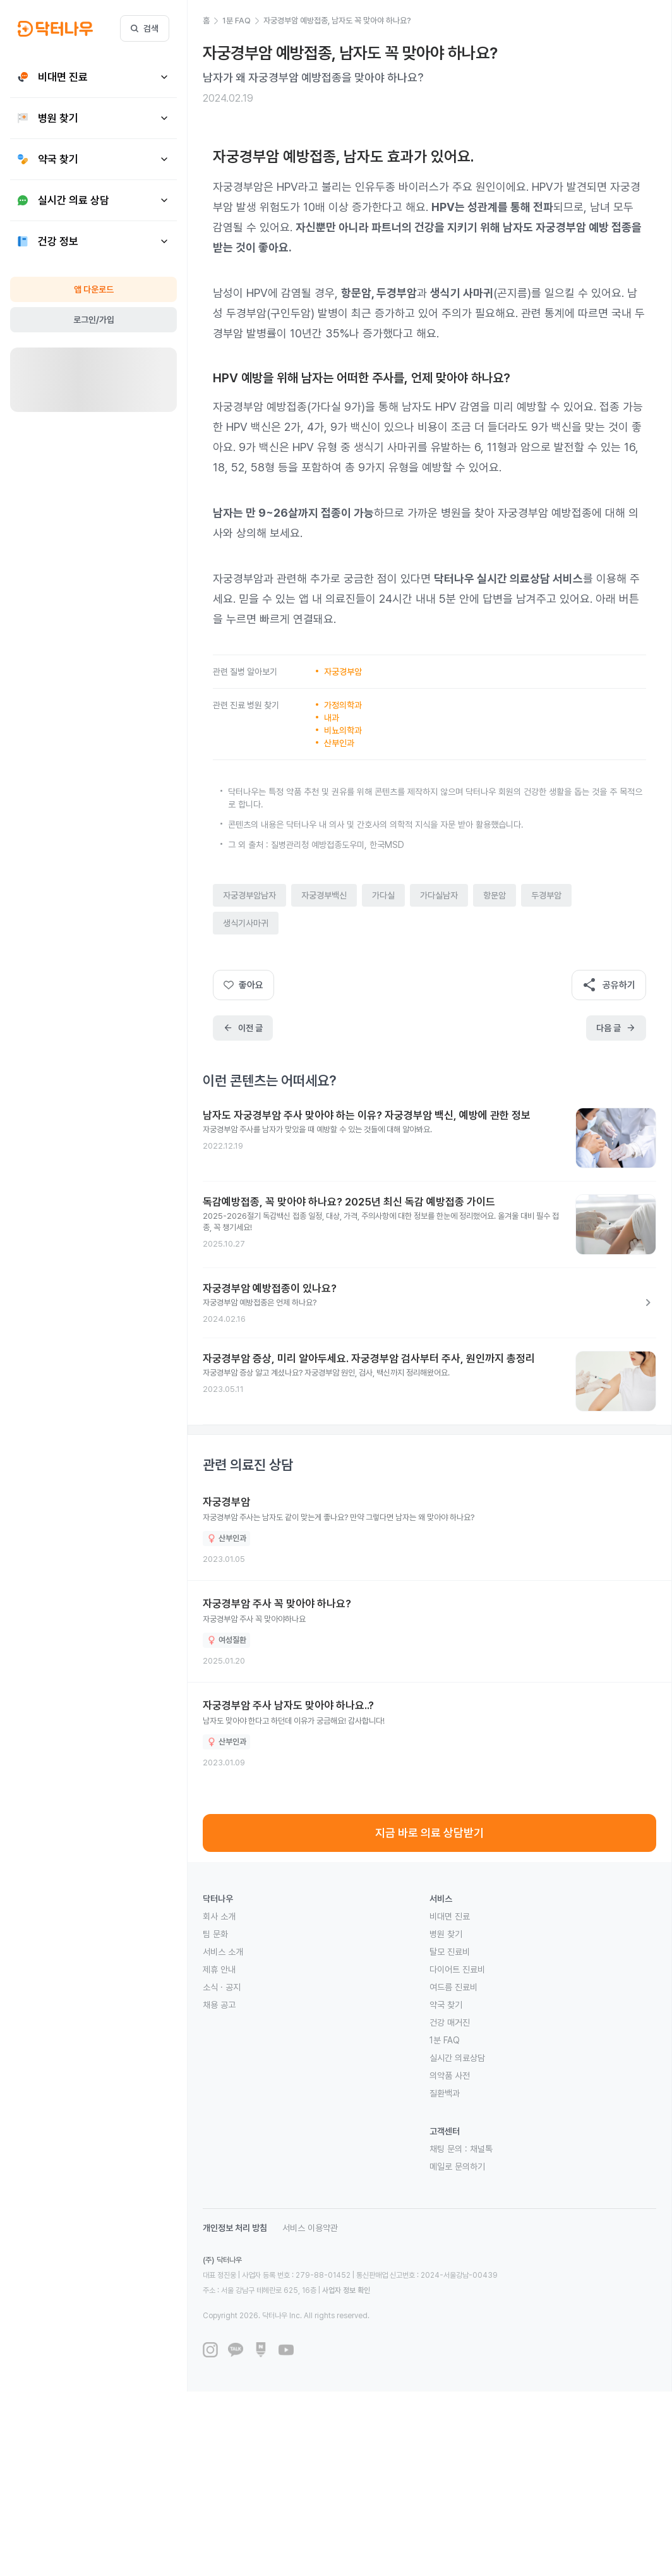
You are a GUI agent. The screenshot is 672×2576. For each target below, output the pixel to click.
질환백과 (444, 2093)
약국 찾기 (445, 2005)
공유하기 (608, 985)
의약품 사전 (449, 2076)
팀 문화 (215, 1934)
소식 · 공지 (222, 1987)
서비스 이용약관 (310, 2228)
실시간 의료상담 (457, 2058)
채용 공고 (219, 2005)
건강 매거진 (449, 2022)
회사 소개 (219, 1916)
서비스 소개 (223, 1952)
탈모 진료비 (449, 1952)
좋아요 (243, 985)
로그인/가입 (93, 320)
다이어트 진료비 (457, 1969)
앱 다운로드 (94, 289)
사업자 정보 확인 (346, 2290)
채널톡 (481, 2149)
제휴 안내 (219, 1969)
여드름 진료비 (453, 1987)
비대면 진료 (449, 1916)
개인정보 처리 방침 (235, 2228)
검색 (145, 28)
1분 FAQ (444, 2040)
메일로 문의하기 (457, 2167)
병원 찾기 (445, 1934)
